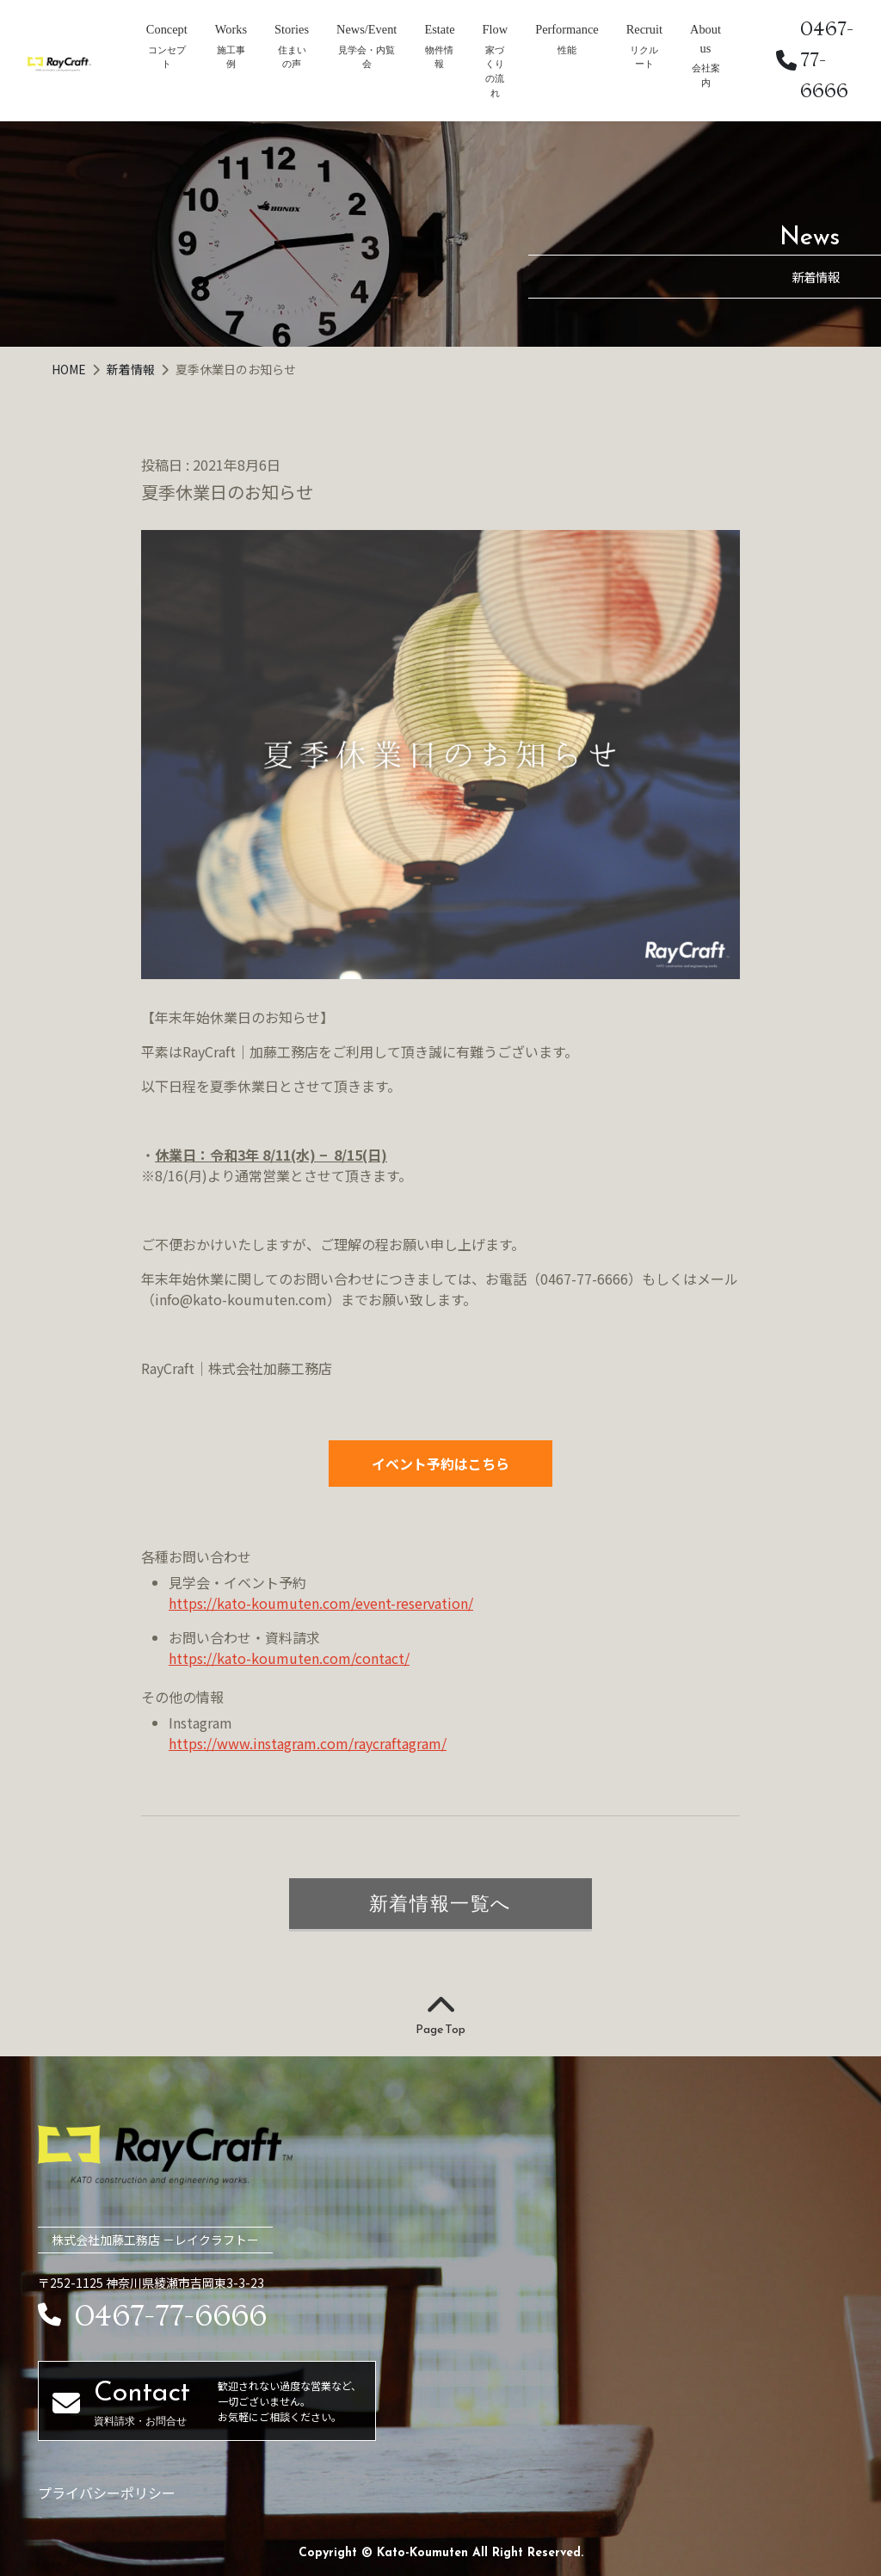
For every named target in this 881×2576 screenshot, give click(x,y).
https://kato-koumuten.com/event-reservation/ (321, 1603)
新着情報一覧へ (440, 1903)
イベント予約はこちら (440, 1463)
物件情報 (439, 57)
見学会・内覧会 (366, 57)
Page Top (440, 2015)
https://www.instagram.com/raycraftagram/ (308, 1743)
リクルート (644, 57)
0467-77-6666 (814, 59)
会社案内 (706, 75)
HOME (70, 369)
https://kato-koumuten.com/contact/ (289, 1658)
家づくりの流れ (494, 71)
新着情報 (132, 369)
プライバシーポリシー (107, 2492)
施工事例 (231, 57)
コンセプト (167, 57)
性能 (567, 50)
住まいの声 (292, 57)
